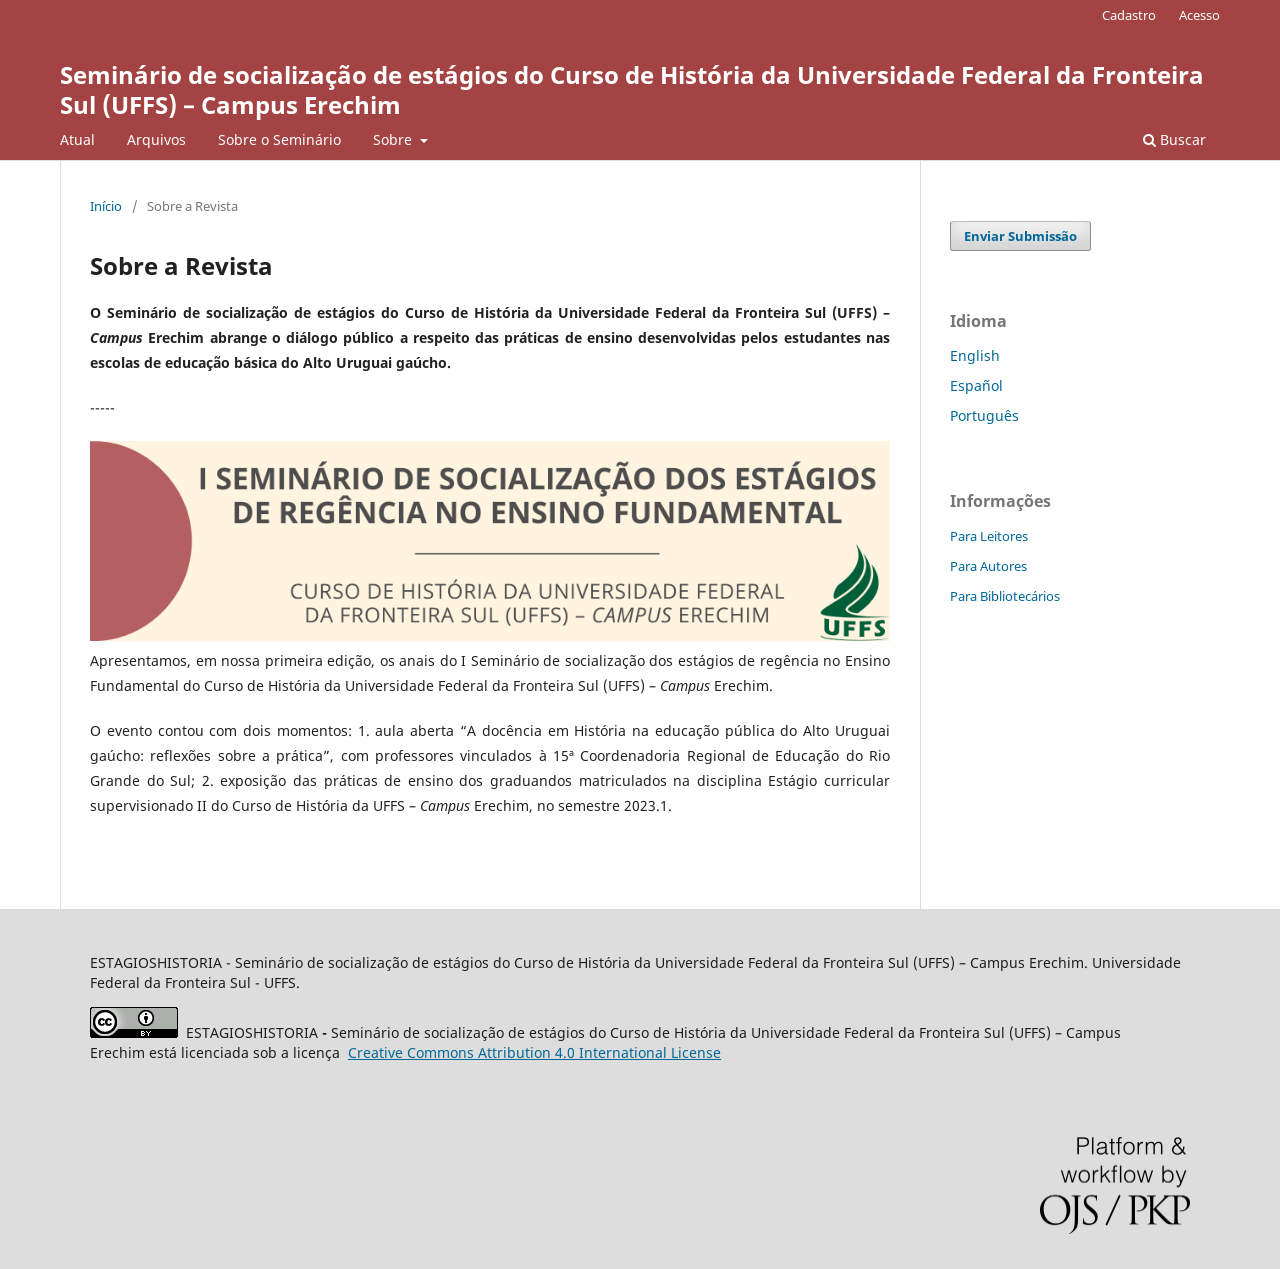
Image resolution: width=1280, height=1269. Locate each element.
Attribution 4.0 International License (534, 1052)
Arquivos (156, 139)
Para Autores (988, 566)
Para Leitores (989, 536)
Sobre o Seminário (279, 139)
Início (106, 206)
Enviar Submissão (1020, 236)
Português (984, 415)
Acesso (1199, 15)
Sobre (394, 139)
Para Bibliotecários (1005, 596)
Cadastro (1129, 15)
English (975, 355)
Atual (77, 139)
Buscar (1174, 139)
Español (976, 385)
